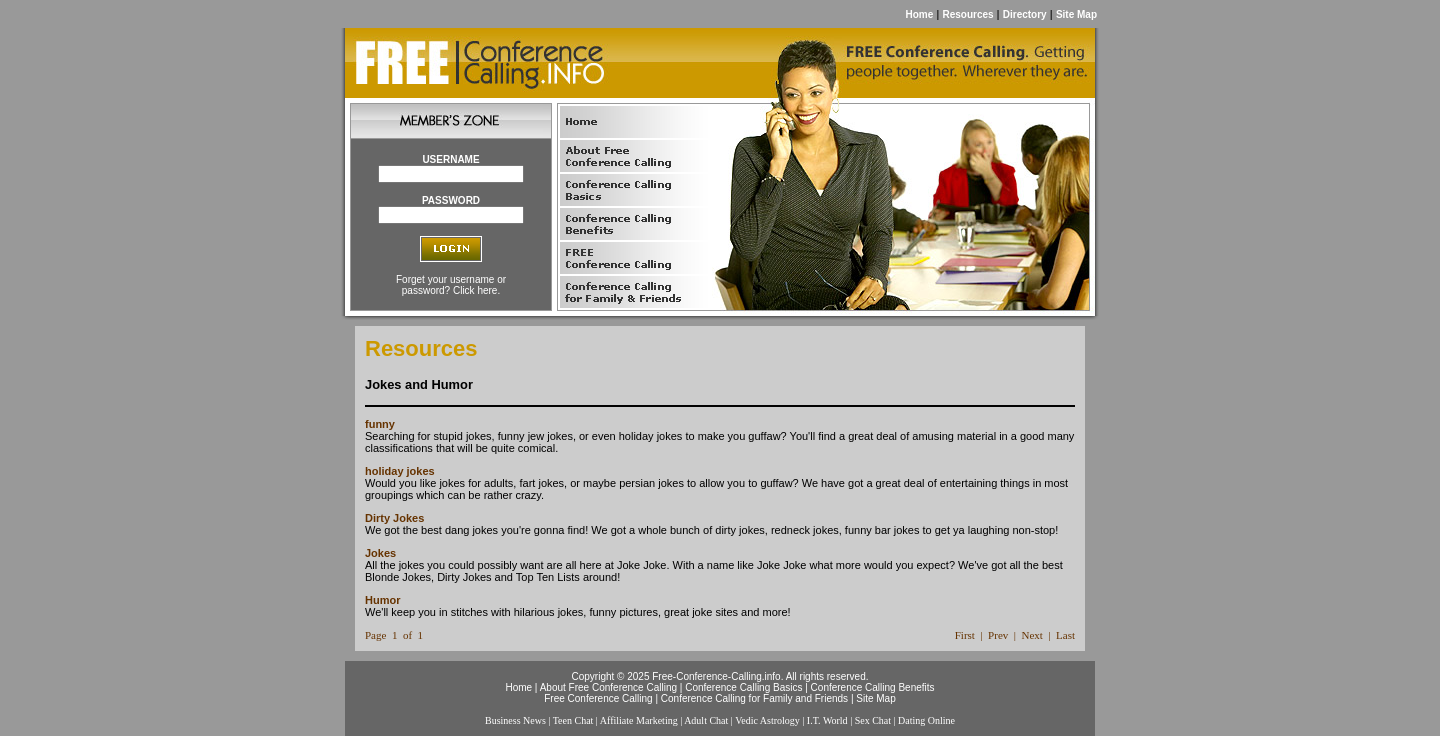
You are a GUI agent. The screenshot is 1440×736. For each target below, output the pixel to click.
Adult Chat (706, 720)
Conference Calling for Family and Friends (754, 698)
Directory (1025, 14)
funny (380, 424)
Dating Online (926, 720)
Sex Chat (873, 720)
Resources (967, 14)
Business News (515, 720)
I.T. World (827, 720)
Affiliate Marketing (639, 720)
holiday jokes (400, 471)
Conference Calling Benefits (873, 687)
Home (919, 14)
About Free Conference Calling (608, 687)
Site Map (1076, 14)
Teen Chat (573, 720)
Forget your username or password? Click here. (451, 285)
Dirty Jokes (394, 518)
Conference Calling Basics (743, 687)
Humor (382, 600)
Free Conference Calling (598, 698)
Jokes (380, 553)
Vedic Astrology (767, 720)
